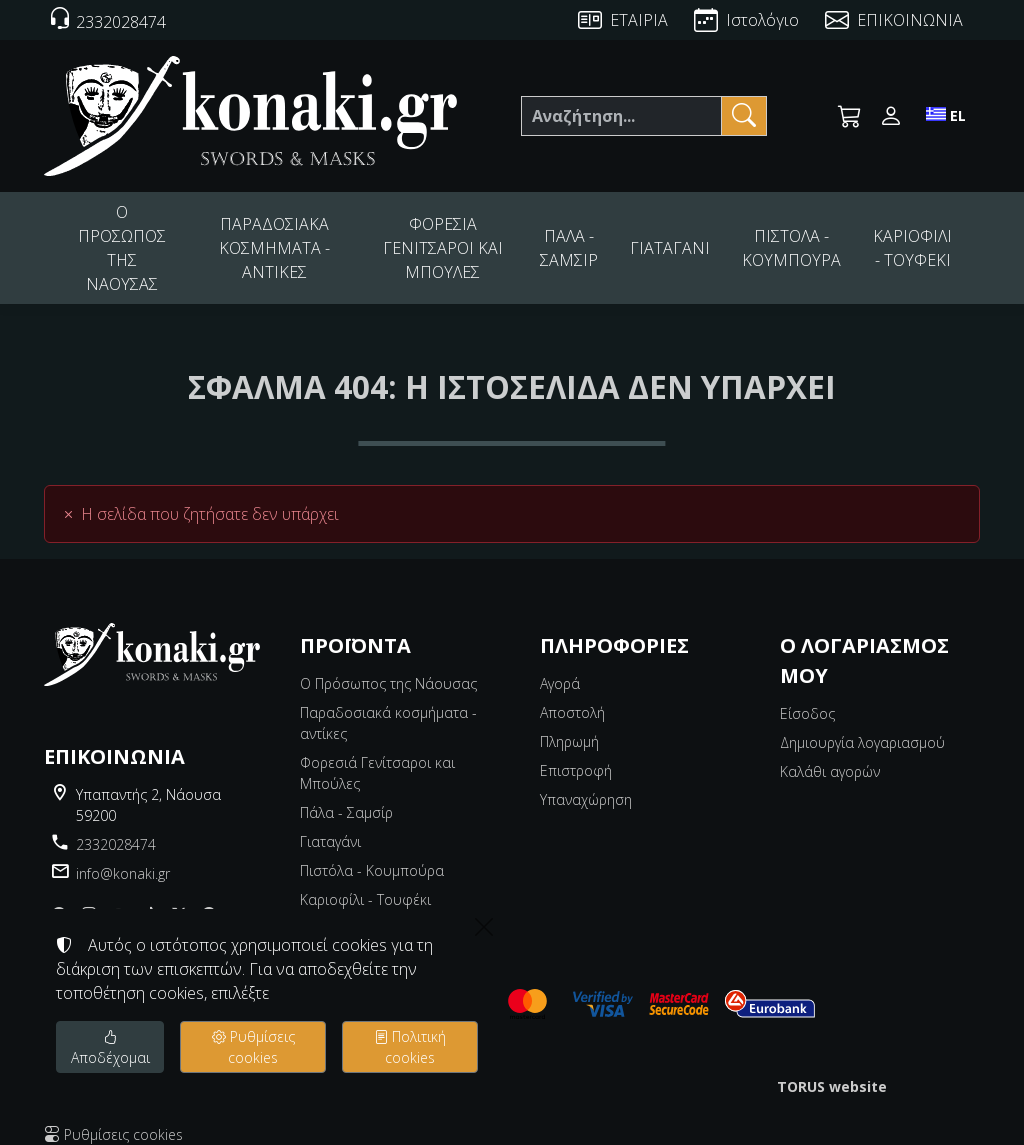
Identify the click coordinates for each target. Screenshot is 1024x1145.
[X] (179, 897)
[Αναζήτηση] (621, 116)
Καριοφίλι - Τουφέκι (365, 882)
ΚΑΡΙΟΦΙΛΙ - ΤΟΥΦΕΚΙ (914, 239)
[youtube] (119, 897)
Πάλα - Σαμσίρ (346, 795)
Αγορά (560, 666)
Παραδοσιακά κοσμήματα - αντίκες (388, 706)
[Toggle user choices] (891, 116)
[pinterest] (209, 897)
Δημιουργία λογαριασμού (862, 725)
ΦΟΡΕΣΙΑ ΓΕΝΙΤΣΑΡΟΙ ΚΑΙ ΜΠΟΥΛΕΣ (462, 239)
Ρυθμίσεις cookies (113, 1117)
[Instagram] (89, 897)
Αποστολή (572, 695)
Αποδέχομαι (110, 1047)
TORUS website (832, 1069)
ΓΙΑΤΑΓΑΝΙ (686, 239)
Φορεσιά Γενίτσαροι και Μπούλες (377, 756)
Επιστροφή (576, 753)
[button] (850, 116)
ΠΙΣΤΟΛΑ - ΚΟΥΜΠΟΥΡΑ (800, 239)
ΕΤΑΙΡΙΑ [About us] (639, 20)
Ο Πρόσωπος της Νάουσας (388, 666)
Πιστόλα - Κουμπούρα (372, 853)
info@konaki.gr (123, 856)
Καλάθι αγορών (830, 754)
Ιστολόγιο (762, 20)
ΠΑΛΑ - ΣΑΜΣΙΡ (590, 239)
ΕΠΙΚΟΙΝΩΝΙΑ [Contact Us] (910, 20)
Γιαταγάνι (330, 824)
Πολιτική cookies (410, 1047)
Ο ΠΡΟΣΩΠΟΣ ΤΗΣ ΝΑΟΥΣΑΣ (125, 239)
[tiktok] (149, 897)
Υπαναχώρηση (586, 782)
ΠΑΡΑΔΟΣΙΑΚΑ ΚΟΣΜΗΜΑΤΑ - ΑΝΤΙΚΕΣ (286, 239)
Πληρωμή (569, 724)
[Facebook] (59, 897)
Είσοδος (807, 696)
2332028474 (116, 827)
